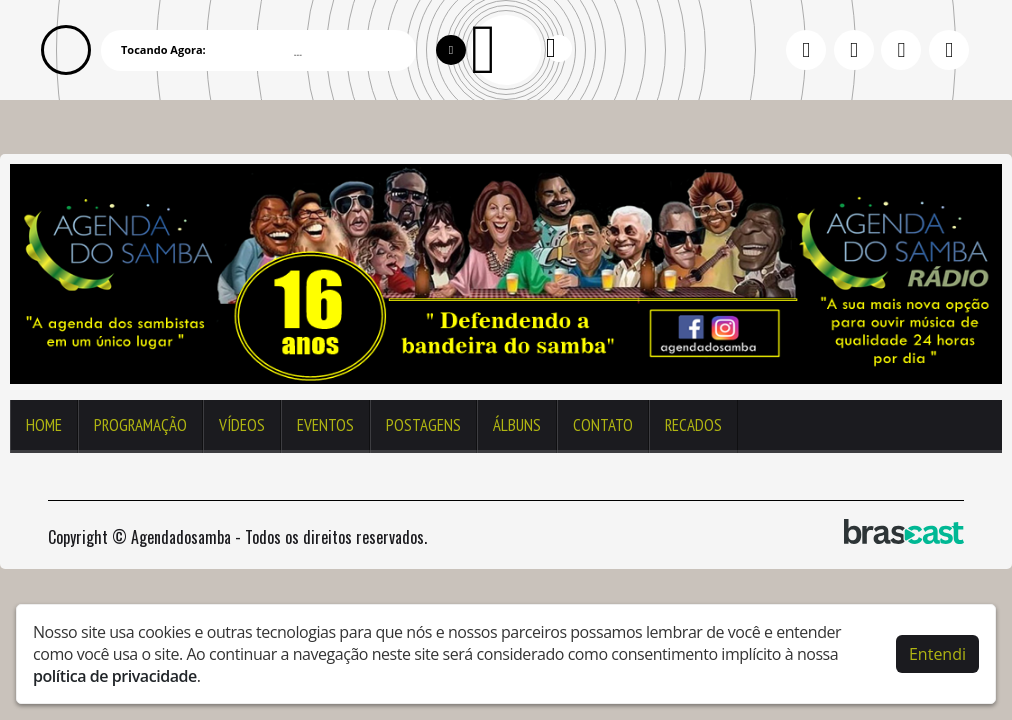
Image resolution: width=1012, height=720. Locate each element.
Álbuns (517, 425)
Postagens (423, 425)
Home (44, 425)
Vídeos (242, 425)
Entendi (937, 654)
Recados (693, 425)
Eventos (325, 425)
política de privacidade (115, 676)
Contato (603, 425)
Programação (140, 425)
